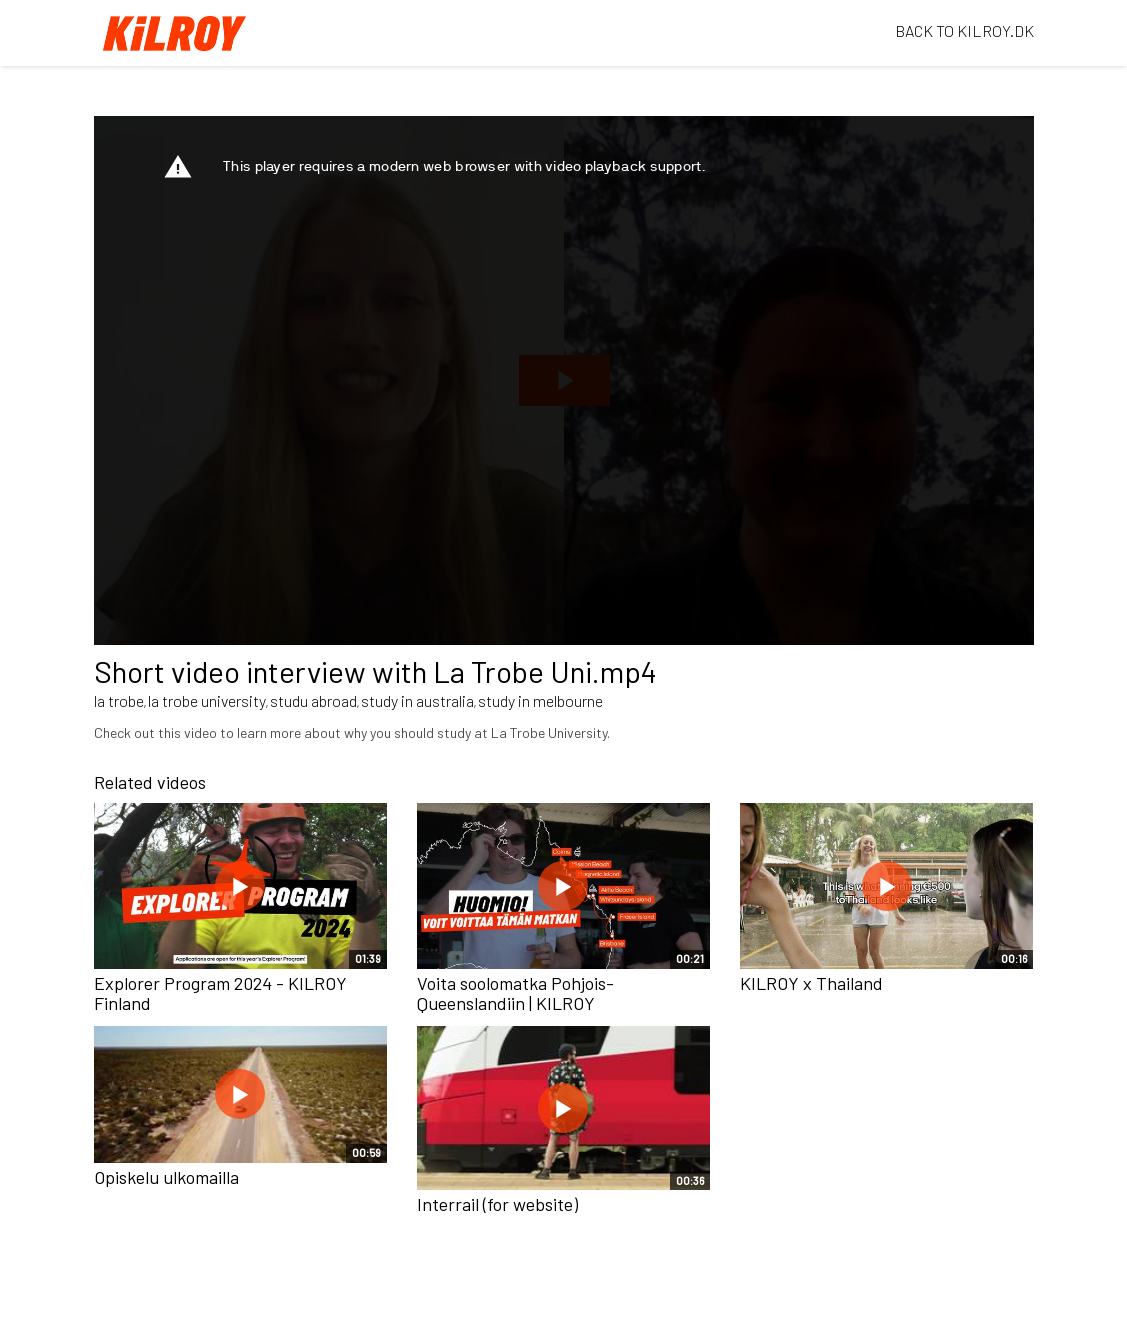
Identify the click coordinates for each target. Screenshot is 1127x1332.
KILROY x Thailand (811, 983)
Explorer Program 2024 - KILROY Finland (220, 993)
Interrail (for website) (497, 1204)
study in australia (417, 700)
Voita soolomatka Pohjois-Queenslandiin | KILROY (515, 993)
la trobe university (207, 700)
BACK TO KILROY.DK (964, 30)
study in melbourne (540, 700)
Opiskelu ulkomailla (166, 1177)
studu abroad (313, 700)
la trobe (119, 700)
